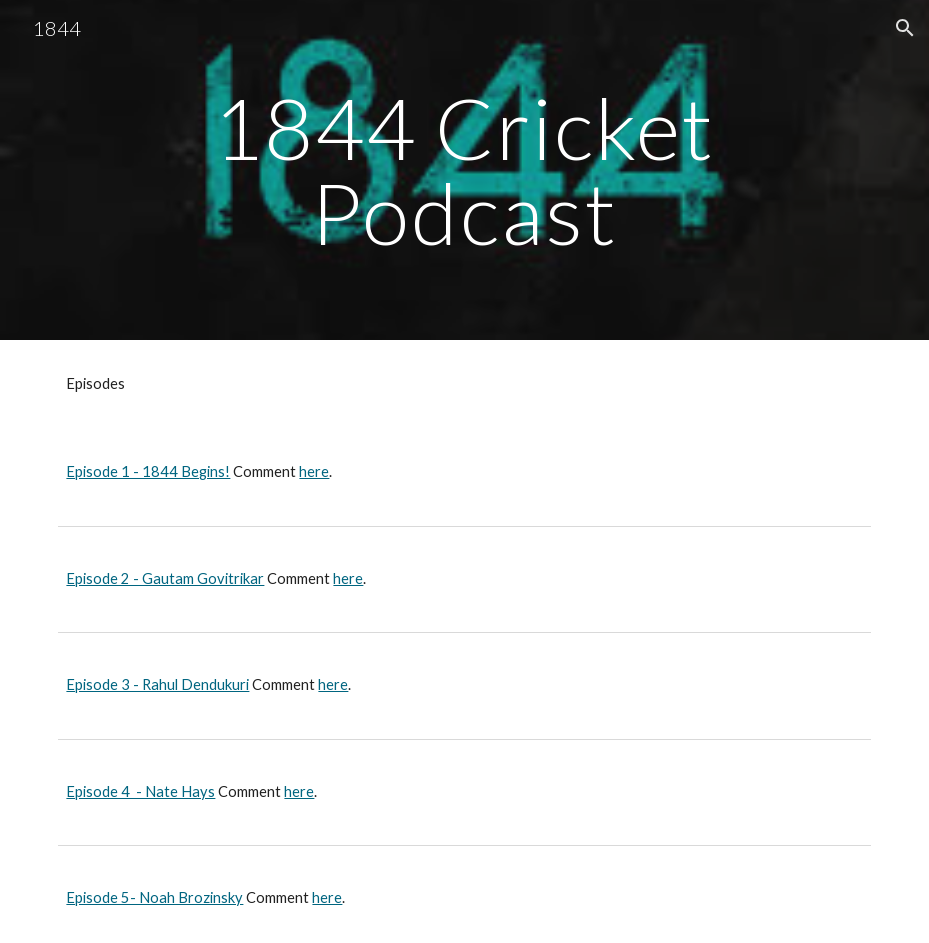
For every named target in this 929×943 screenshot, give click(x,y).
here (314, 471)
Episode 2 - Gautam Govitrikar (165, 578)
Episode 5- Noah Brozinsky (154, 897)
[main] (464, 170)
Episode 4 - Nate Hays (140, 791)
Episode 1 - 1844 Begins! (148, 471)
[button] (905, 28)
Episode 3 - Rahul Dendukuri (157, 684)
